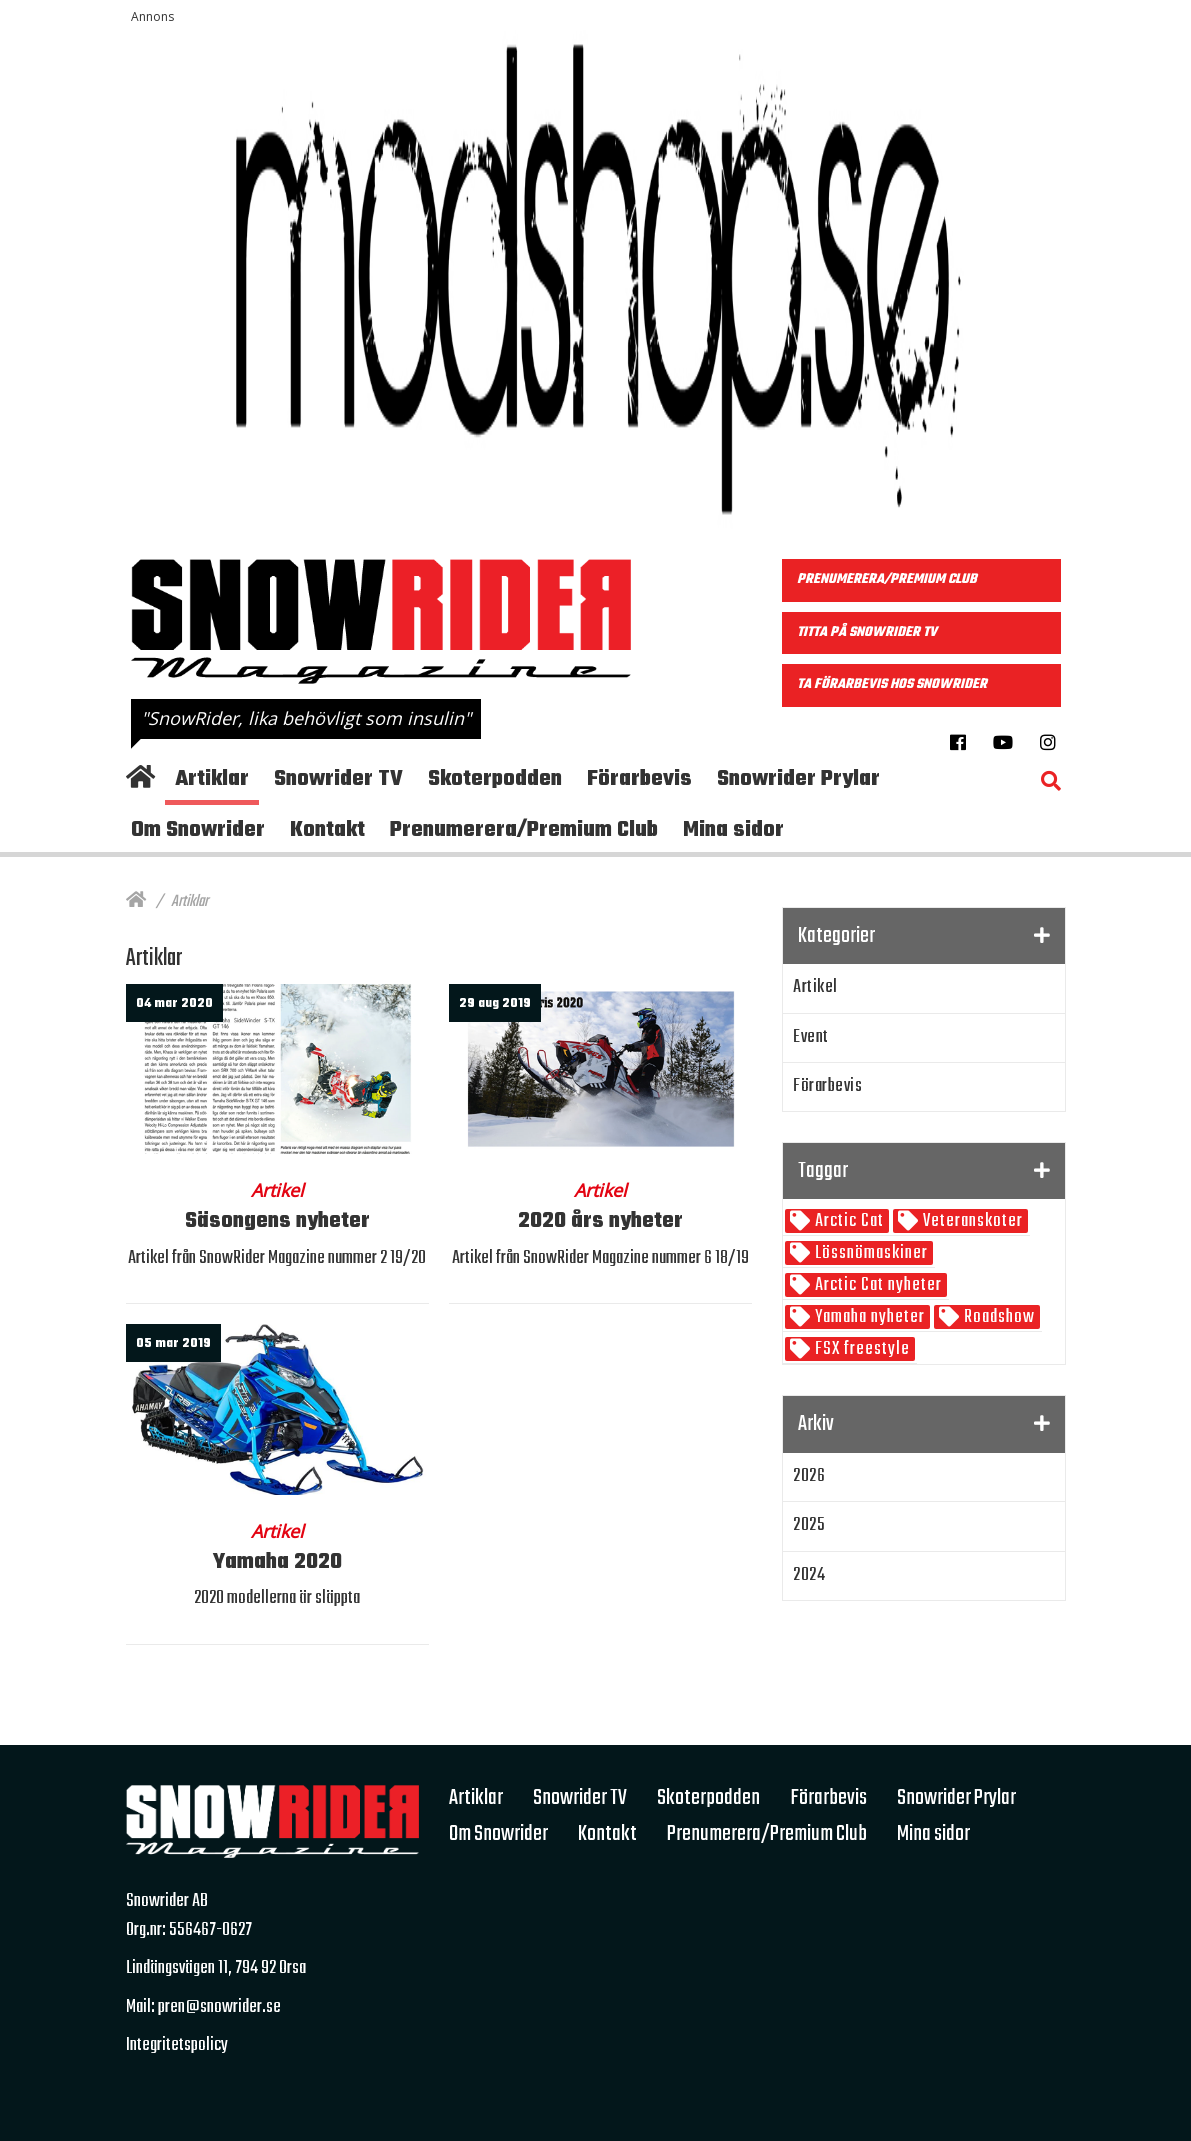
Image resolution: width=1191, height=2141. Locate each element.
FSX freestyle (860, 1349)
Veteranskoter (971, 1221)
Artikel (815, 987)
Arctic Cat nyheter (876, 1285)
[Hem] (136, 902)
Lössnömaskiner (869, 1253)
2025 (809, 1525)
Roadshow (997, 1317)
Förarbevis (827, 1086)
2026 (809, 1476)
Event (811, 1037)
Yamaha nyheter (868, 1317)
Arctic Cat (847, 1221)
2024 (809, 1575)
